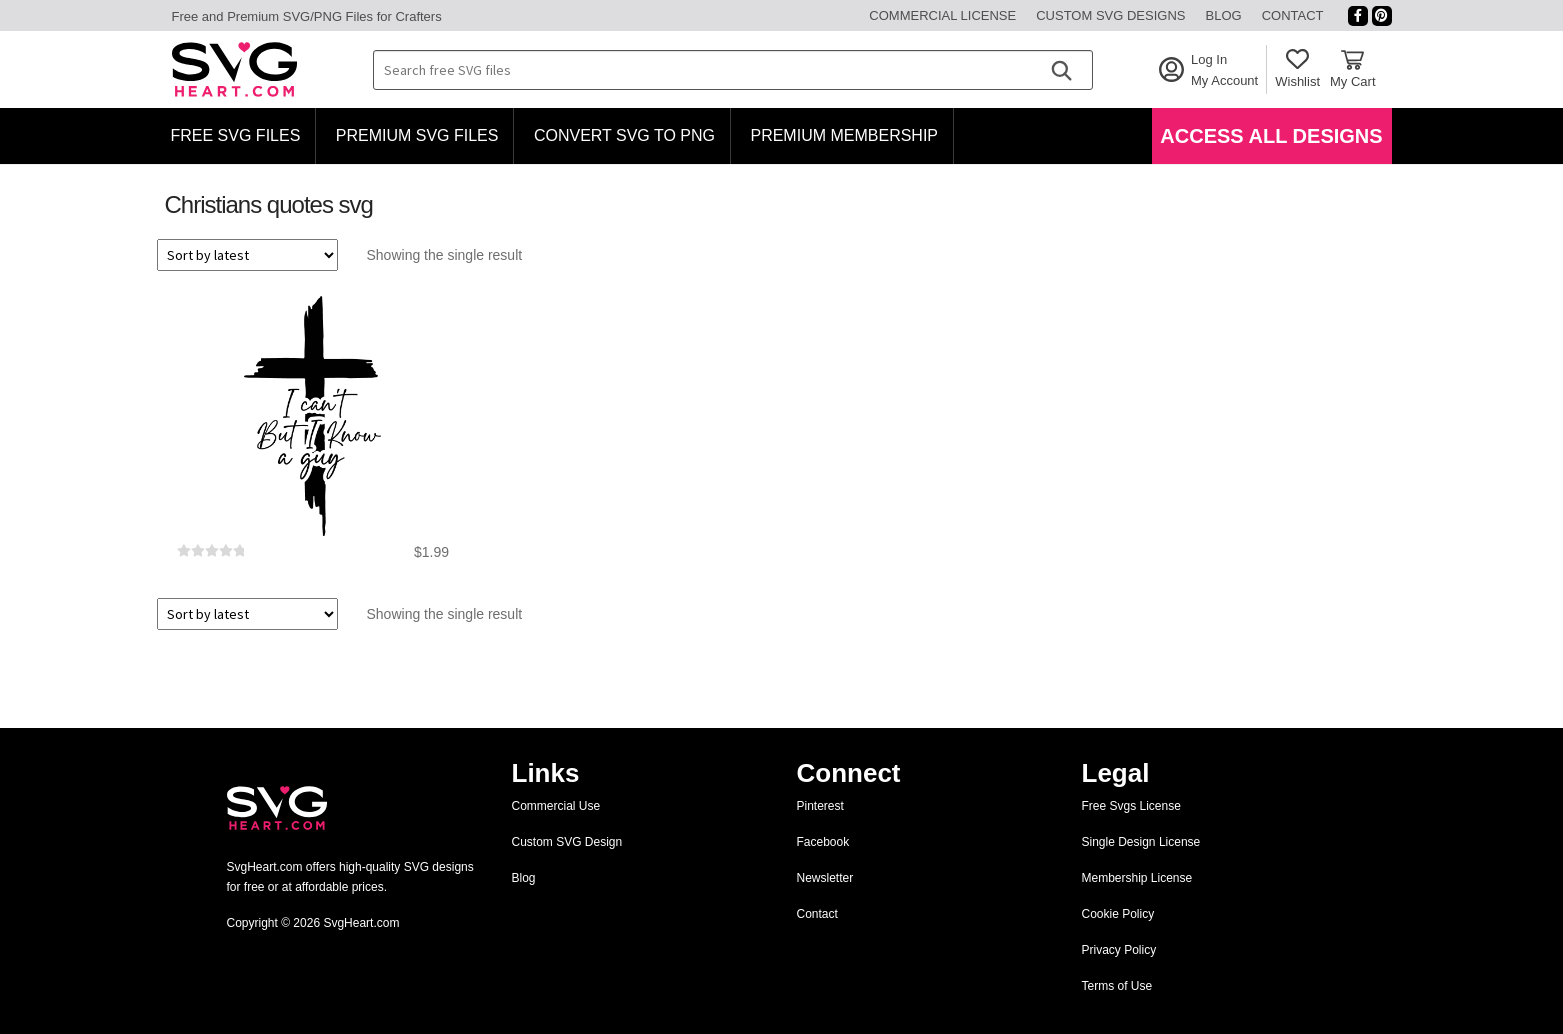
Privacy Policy (1119, 950)
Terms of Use (1117, 986)
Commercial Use (556, 806)
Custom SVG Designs (1110, 15)
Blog (1224, 15)
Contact (1293, 15)
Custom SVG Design (567, 842)
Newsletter (825, 878)
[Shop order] (247, 255)
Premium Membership (844, 135)
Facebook (823, 842)
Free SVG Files (236, 135)
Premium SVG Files (417, 135)
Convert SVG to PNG (624, 135)
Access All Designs (1271, 136)
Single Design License (1141, 842)
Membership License (1137, 878)
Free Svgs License (1131, 806)
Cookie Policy (1118, 914)
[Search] (1061, 70)
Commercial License (942, 15)
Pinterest (820, 806)
